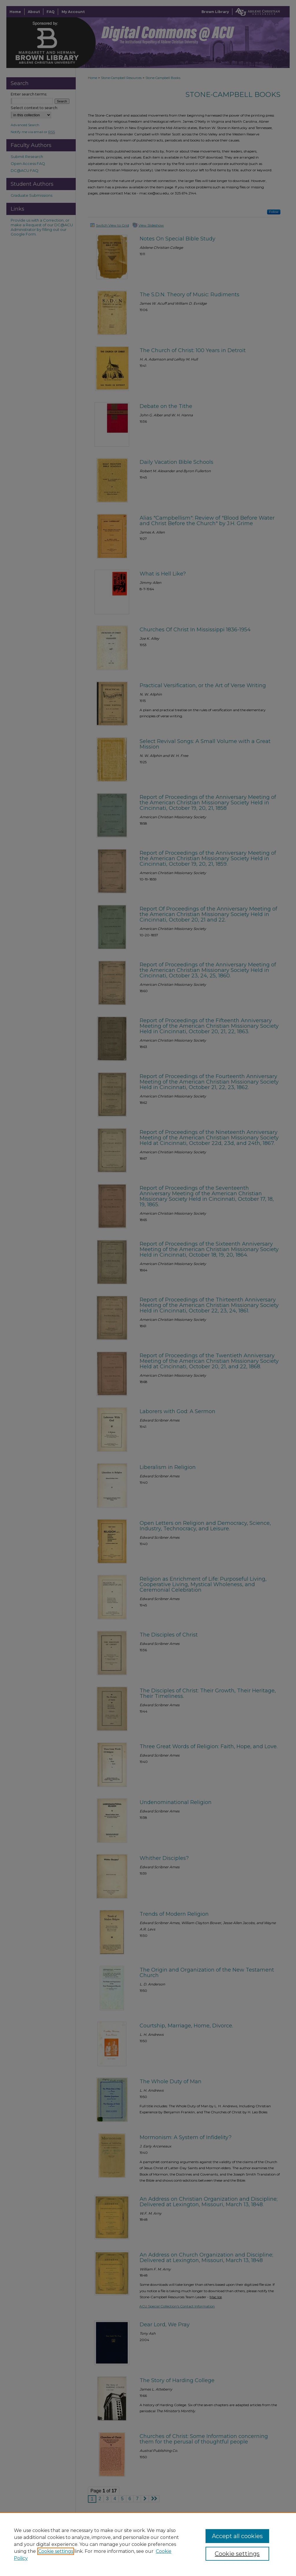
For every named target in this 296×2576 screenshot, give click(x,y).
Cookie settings (55, 2551)
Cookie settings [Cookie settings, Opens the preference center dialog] (237, 2553)
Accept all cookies (237, 2536)
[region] (148, 2544)
